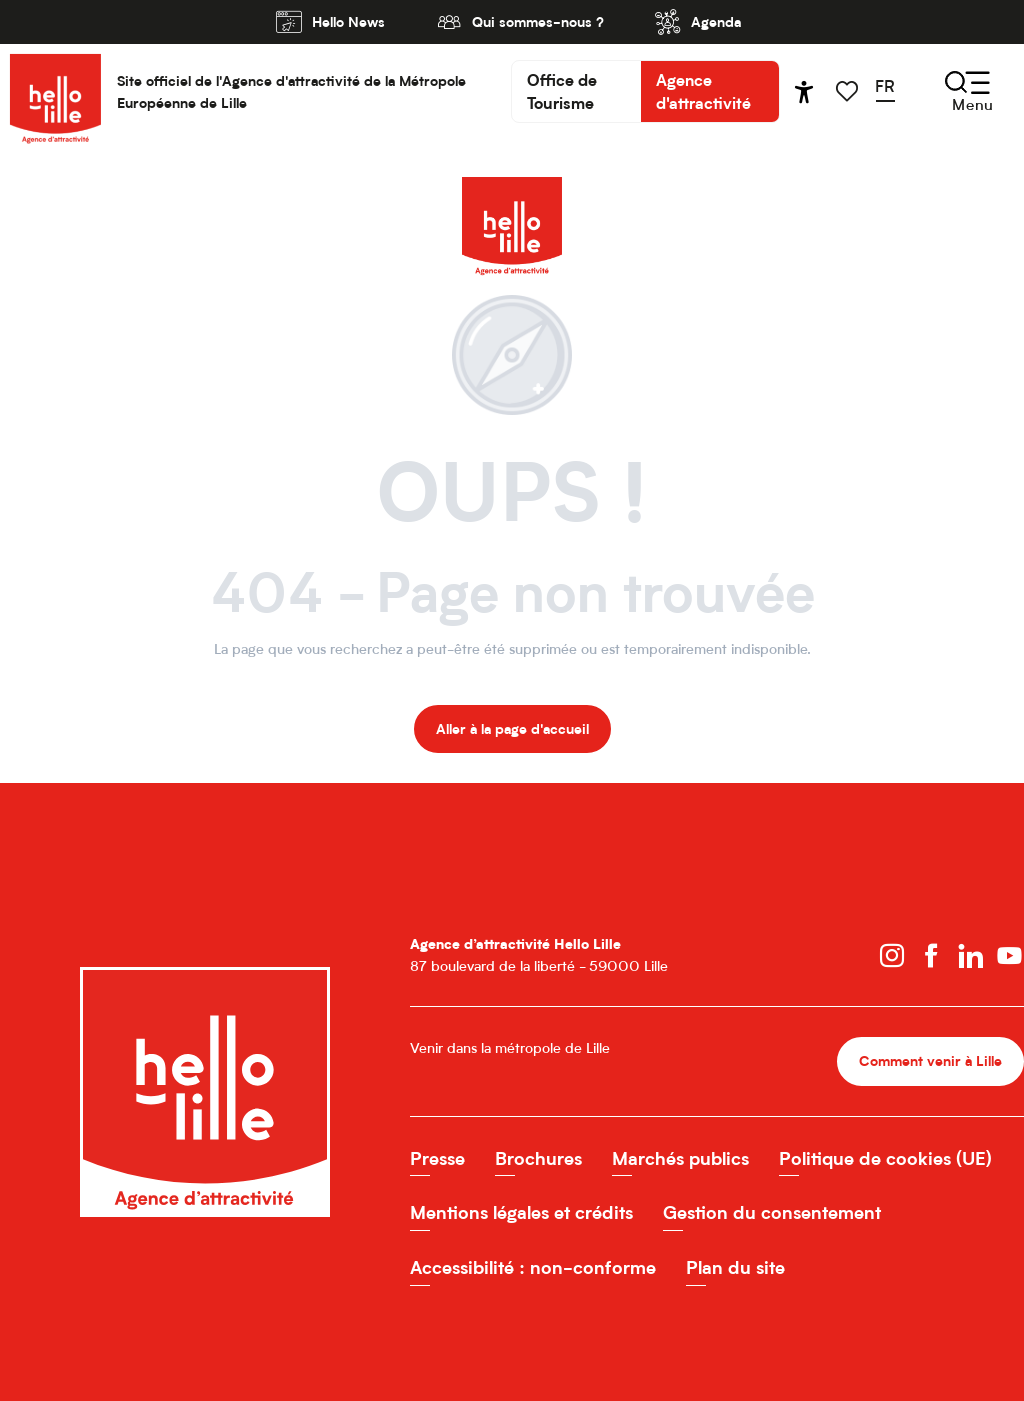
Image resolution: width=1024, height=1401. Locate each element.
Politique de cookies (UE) (885, 1158)
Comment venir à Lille (930, 1060)
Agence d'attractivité (703, 91)
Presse (437, 1158)
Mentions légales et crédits (521, 1212)
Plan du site (735, 1267)
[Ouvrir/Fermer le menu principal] (969, 91)
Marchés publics (680, 1158)
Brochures (538, 1158)
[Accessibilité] (804, 92)
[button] (891, 91)
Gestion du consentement (772, 1212)
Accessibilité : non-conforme (533, 1267)
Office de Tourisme (562, 91)
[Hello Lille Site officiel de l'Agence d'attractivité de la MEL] (512, 197)
